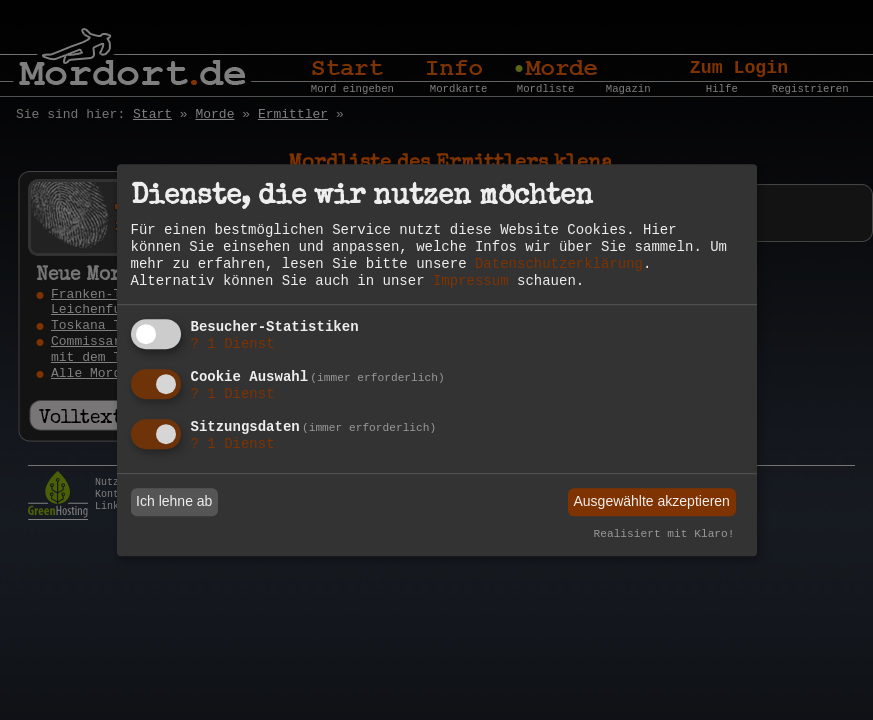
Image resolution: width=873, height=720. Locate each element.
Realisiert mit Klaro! (664, 534)
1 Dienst (233, 345)
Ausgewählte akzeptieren (651, 502)
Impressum (471, 281)
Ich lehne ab (174, 502)
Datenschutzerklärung (559, 264)
